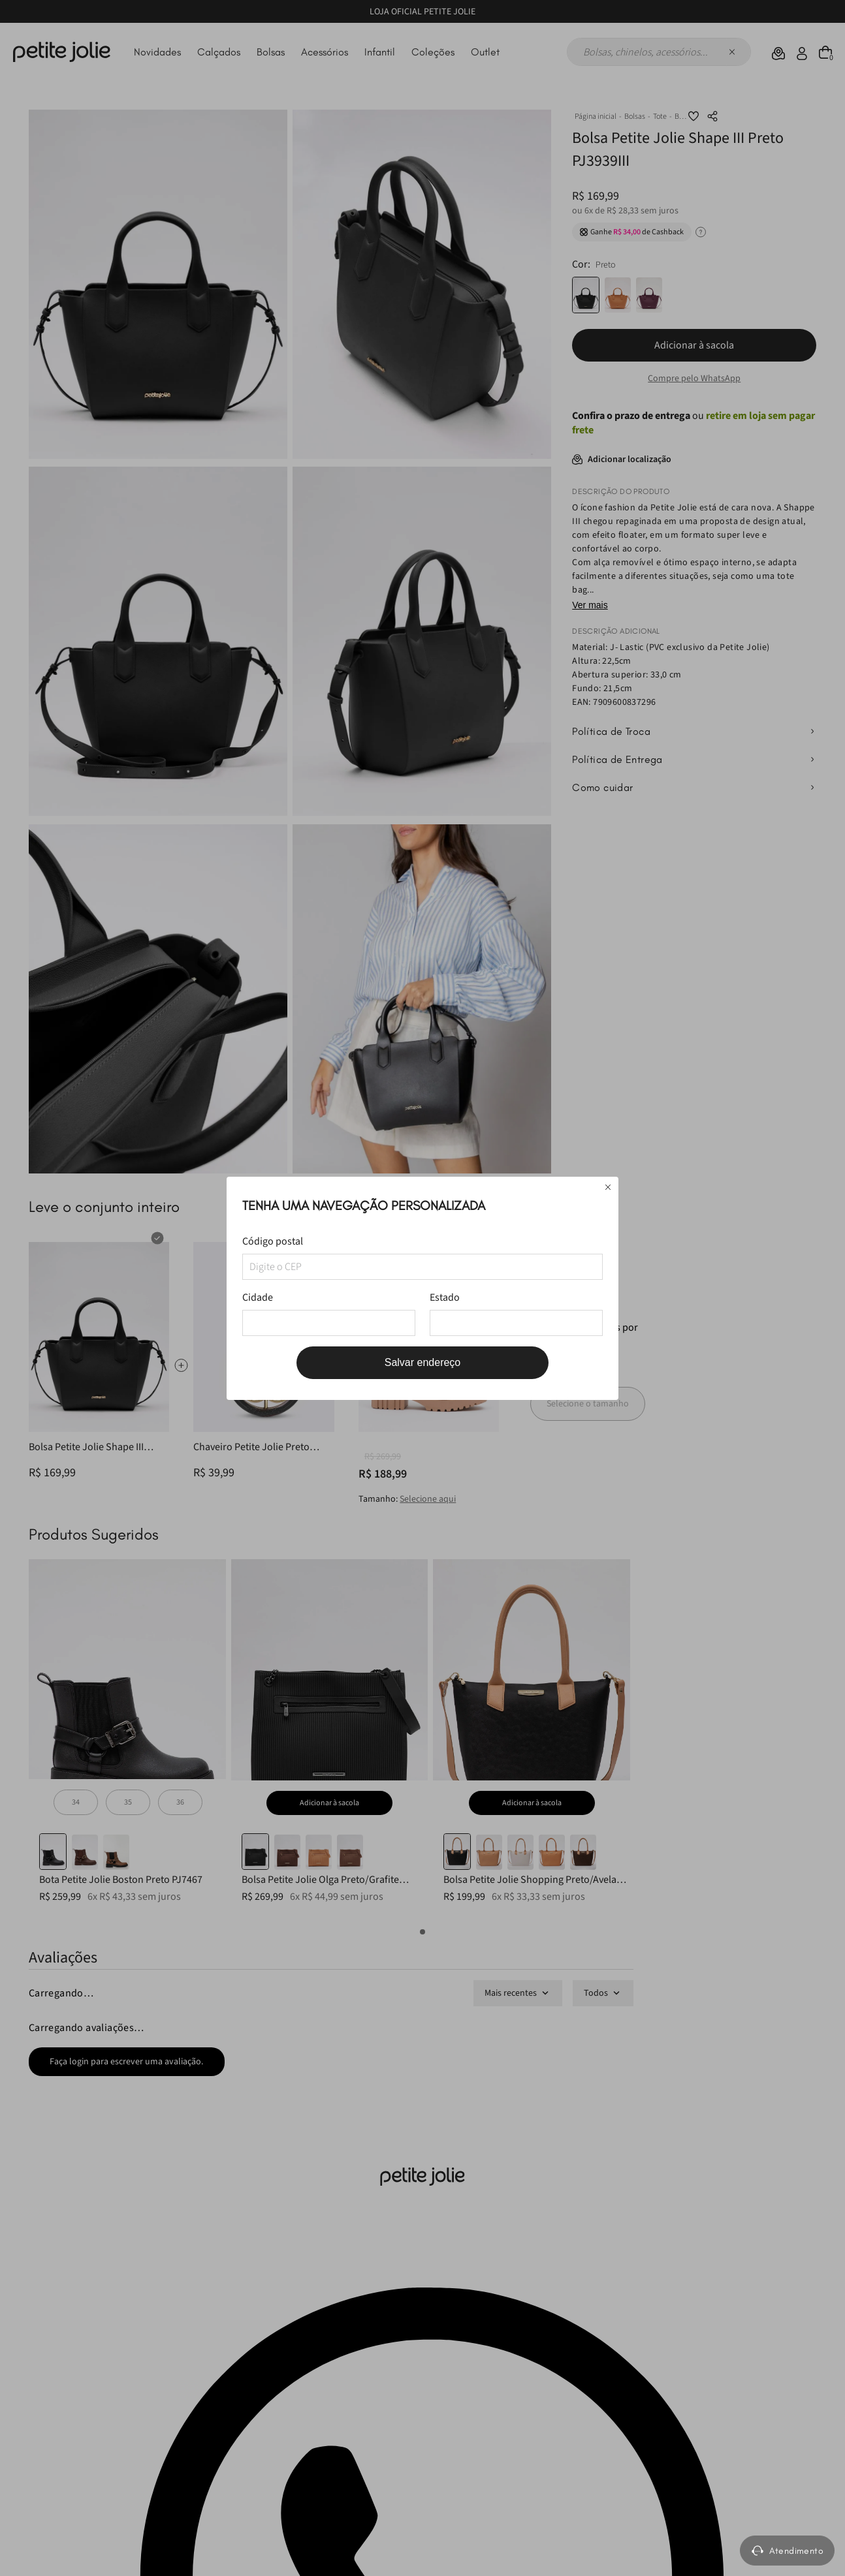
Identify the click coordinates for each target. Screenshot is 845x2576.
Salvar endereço (423, 1362)
